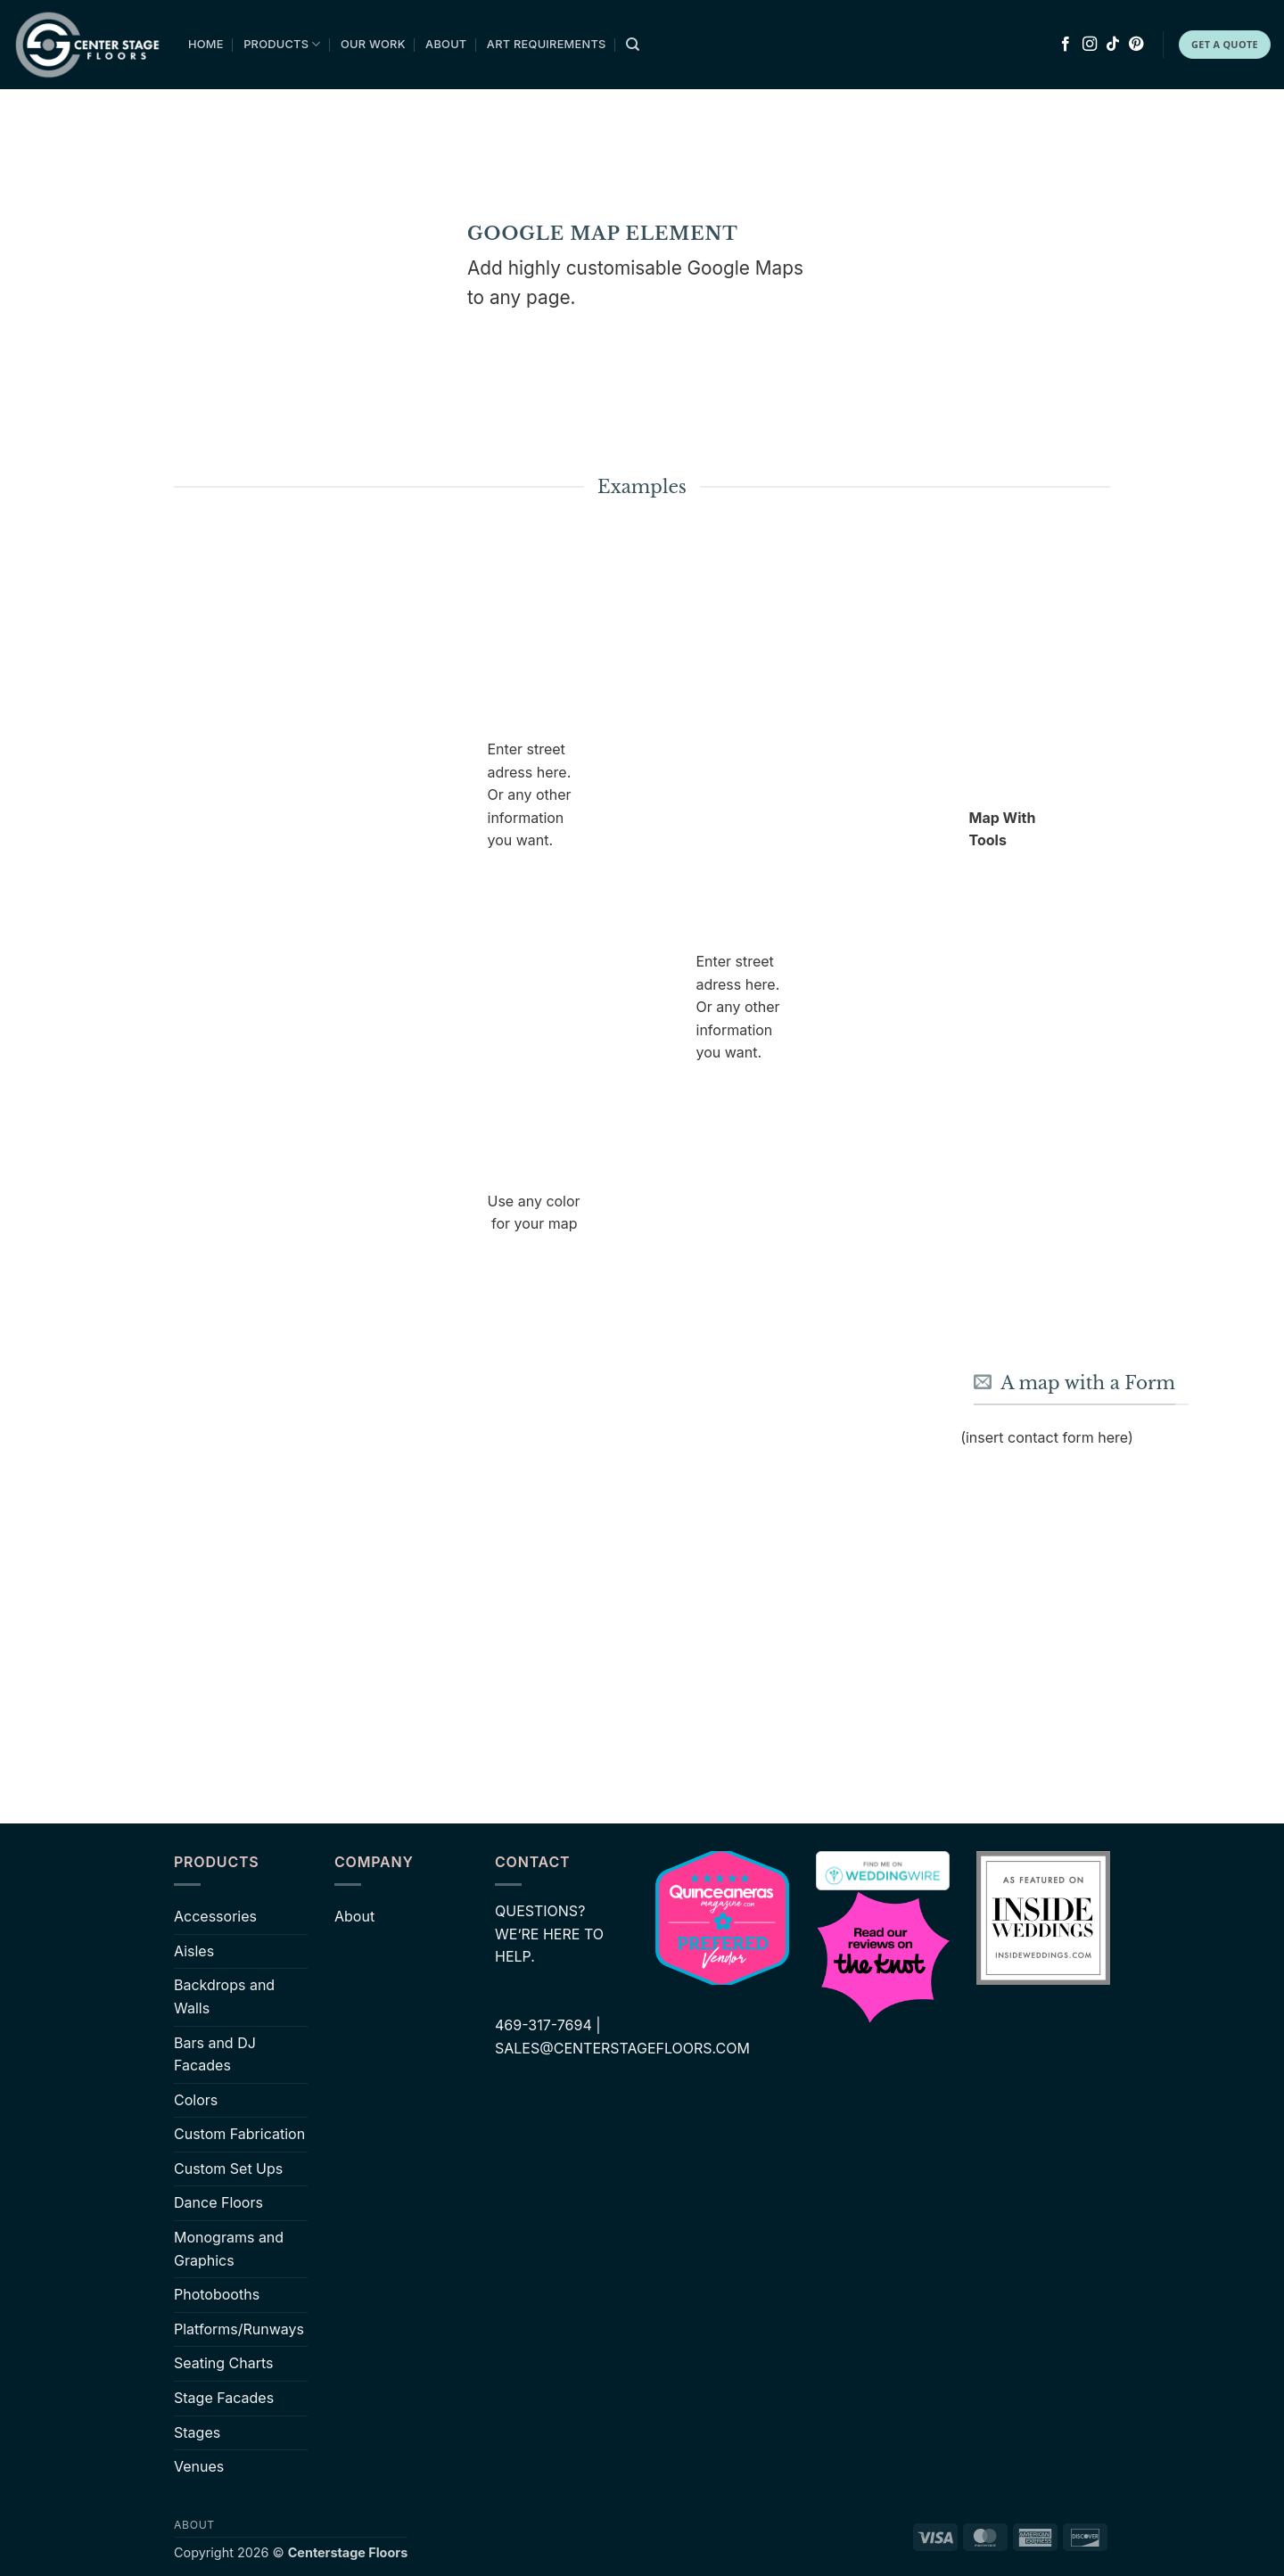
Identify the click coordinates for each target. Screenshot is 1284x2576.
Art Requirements (546, 44)
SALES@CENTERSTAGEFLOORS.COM (622, 2048)
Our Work (373, 44)
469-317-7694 (543, 2025)
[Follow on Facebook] (1065, 45)
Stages (197, 2432)
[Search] (632, 45)
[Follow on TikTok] (1113, 45)
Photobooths (216, 2294)
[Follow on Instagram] (1089, 45)
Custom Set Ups (228, 2168)
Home (206, 44)
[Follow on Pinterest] (1136, 45)
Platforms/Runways (239, 2329)
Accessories (215, 1916)
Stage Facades (224, 2398)
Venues (199, 2466)
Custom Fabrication (239, 2134)
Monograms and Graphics (229, 2248)
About (445, 44)
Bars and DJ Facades (215, 2054)
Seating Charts (224, 2363)
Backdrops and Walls (224, 1996)
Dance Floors (218, 2202)
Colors (196, 2100)
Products (282, 44)
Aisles (194, 1951)
